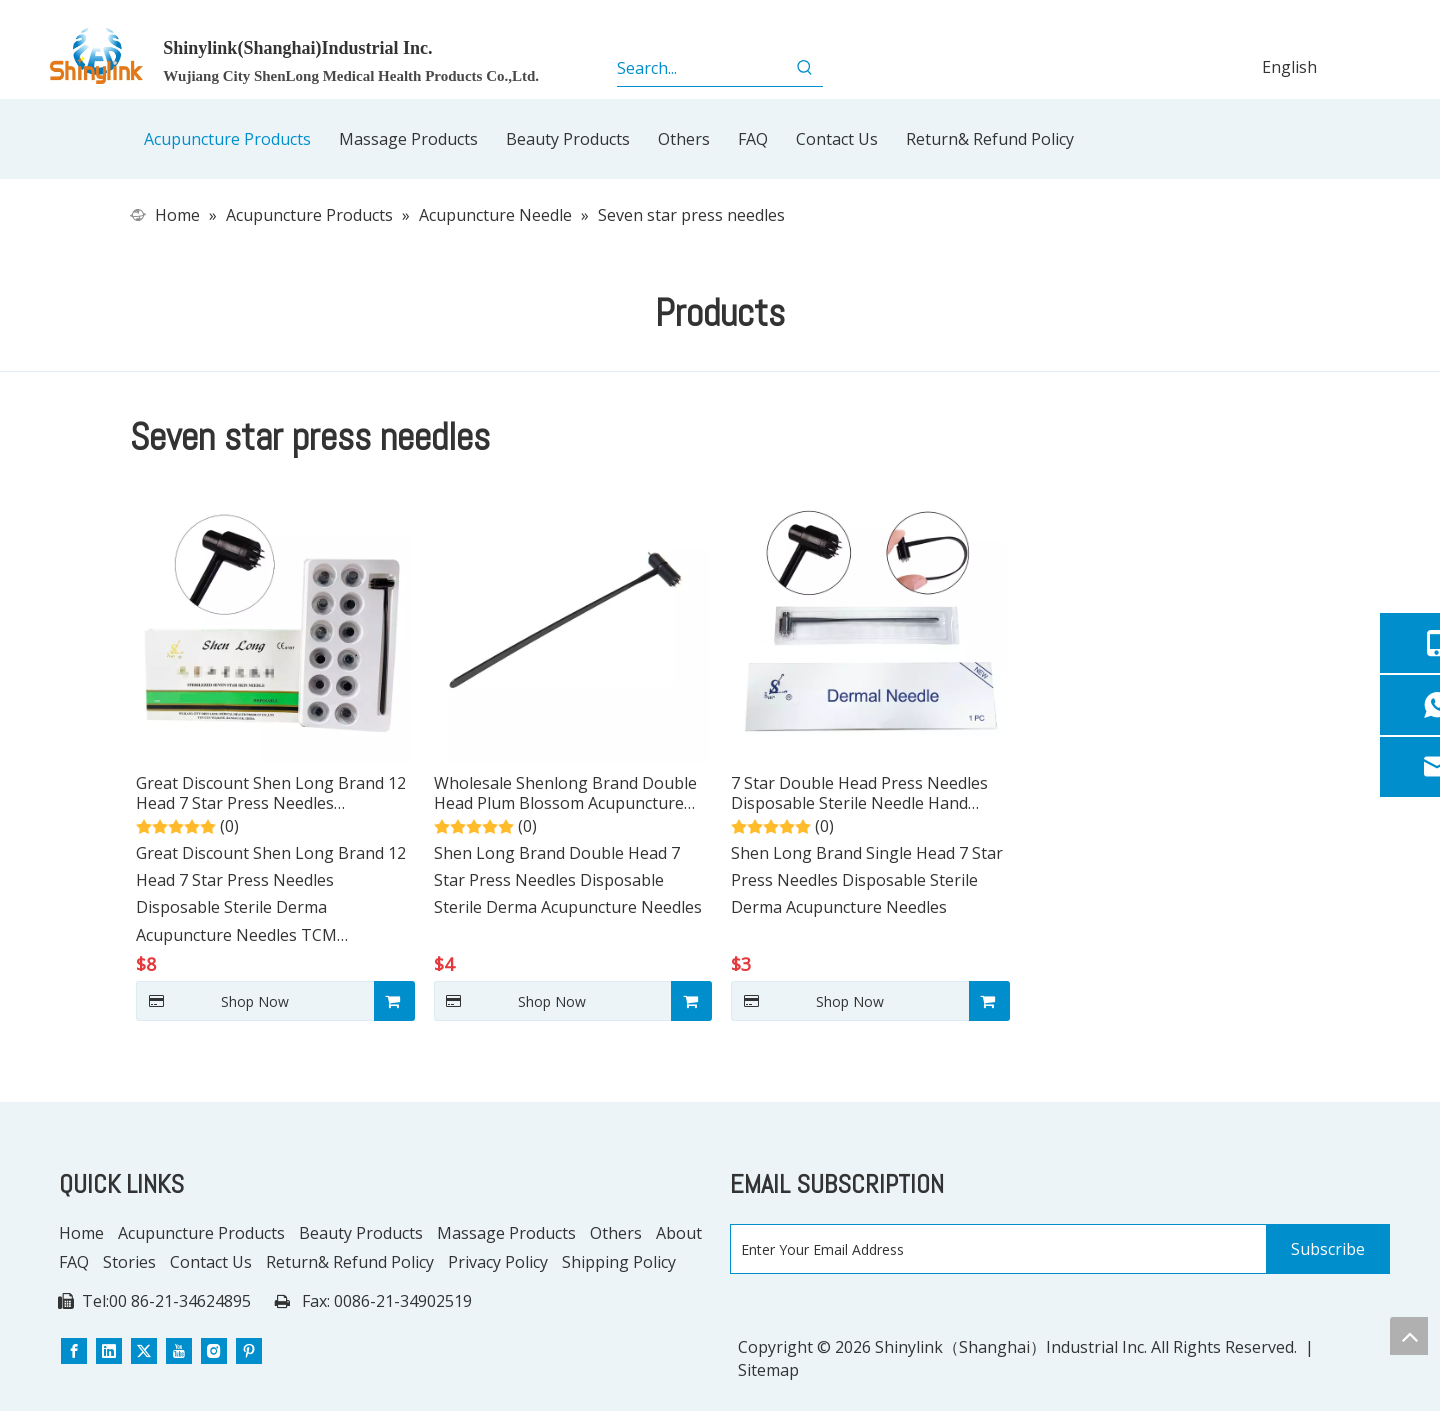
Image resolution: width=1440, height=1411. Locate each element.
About (679, 1233)
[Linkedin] (109, 1350)
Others (616, 1233)
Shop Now (212, 1001)
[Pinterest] (249, 1350)
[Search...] (702, 68)
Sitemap (768, 1370)
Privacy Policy (498, 1262)
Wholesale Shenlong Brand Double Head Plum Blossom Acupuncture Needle (565, 793)
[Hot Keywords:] (805, 68)
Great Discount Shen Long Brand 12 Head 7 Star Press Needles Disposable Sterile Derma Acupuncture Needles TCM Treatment (271, 793)
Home (81, 1233)
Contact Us (211, 1262)
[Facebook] (74, 1350)
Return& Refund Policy (350, 1262)
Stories (129, 1262)
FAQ (74, 1262)
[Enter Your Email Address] (994, 1250)
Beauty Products (361, 1233)
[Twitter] (144, 1350)
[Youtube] (179, 1350)
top (1409, 1336)
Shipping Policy (619, 1262)
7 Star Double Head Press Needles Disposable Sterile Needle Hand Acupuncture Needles (859, 793)
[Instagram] (214, 1350)
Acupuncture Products (201, 1233)
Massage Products (506, 1233)
